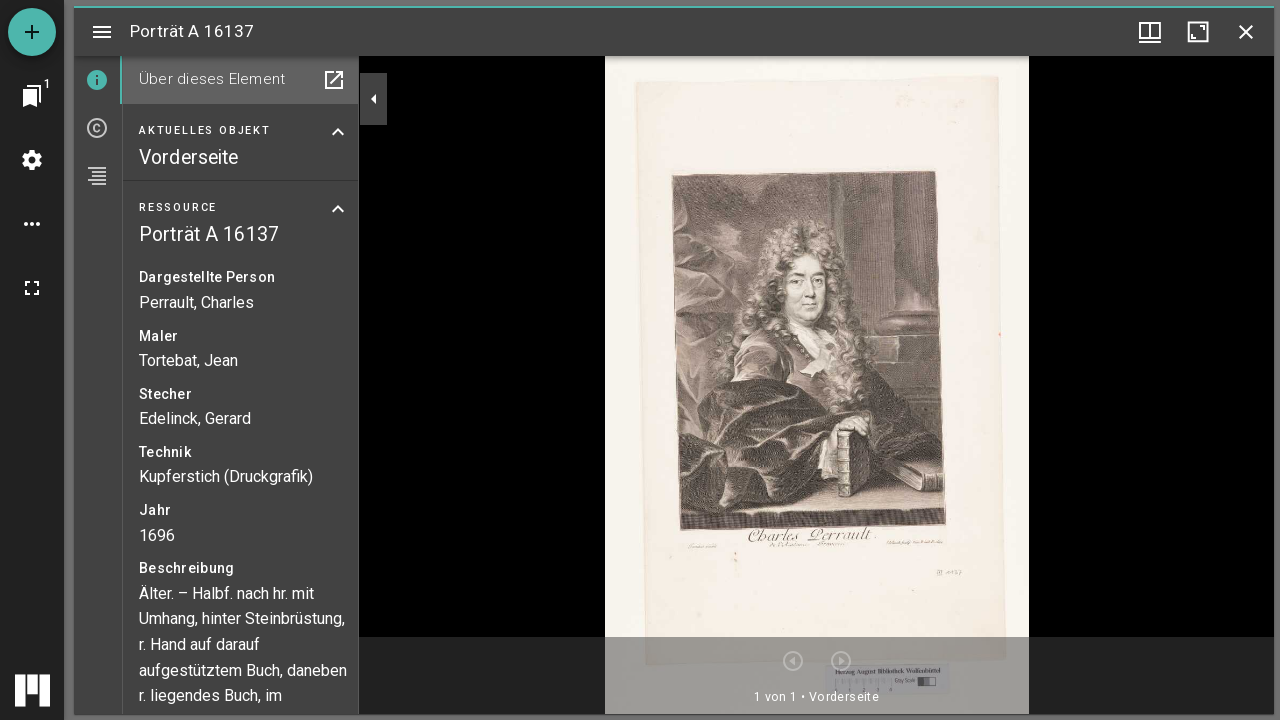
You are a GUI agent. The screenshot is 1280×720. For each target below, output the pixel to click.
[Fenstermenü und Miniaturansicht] (1150, 32)
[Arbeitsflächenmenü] (32, 160)
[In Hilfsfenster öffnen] (334, 80)
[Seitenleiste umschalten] (102, 32)
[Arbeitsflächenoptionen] (32, 224)
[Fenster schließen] (1246, 32)
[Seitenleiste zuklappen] (374, 99)
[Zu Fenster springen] (32, 96)
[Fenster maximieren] (1198, 32)
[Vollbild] (32, 288)
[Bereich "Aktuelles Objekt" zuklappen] (338, 132)
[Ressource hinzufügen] (32, 32)
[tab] (98, 80)
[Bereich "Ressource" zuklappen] (338, 209)
